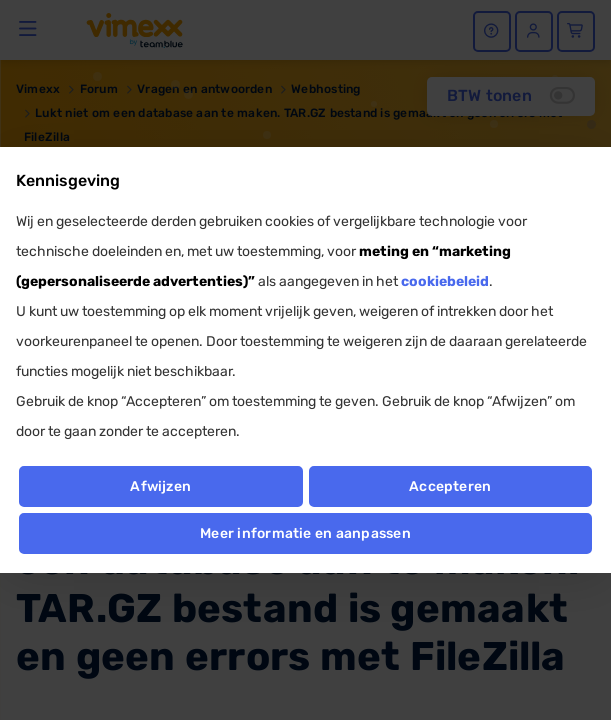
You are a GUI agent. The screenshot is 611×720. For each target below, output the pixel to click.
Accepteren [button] (450, 486)
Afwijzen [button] (160, 486)
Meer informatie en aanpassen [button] (305, 533)
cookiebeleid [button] (445, 281)
